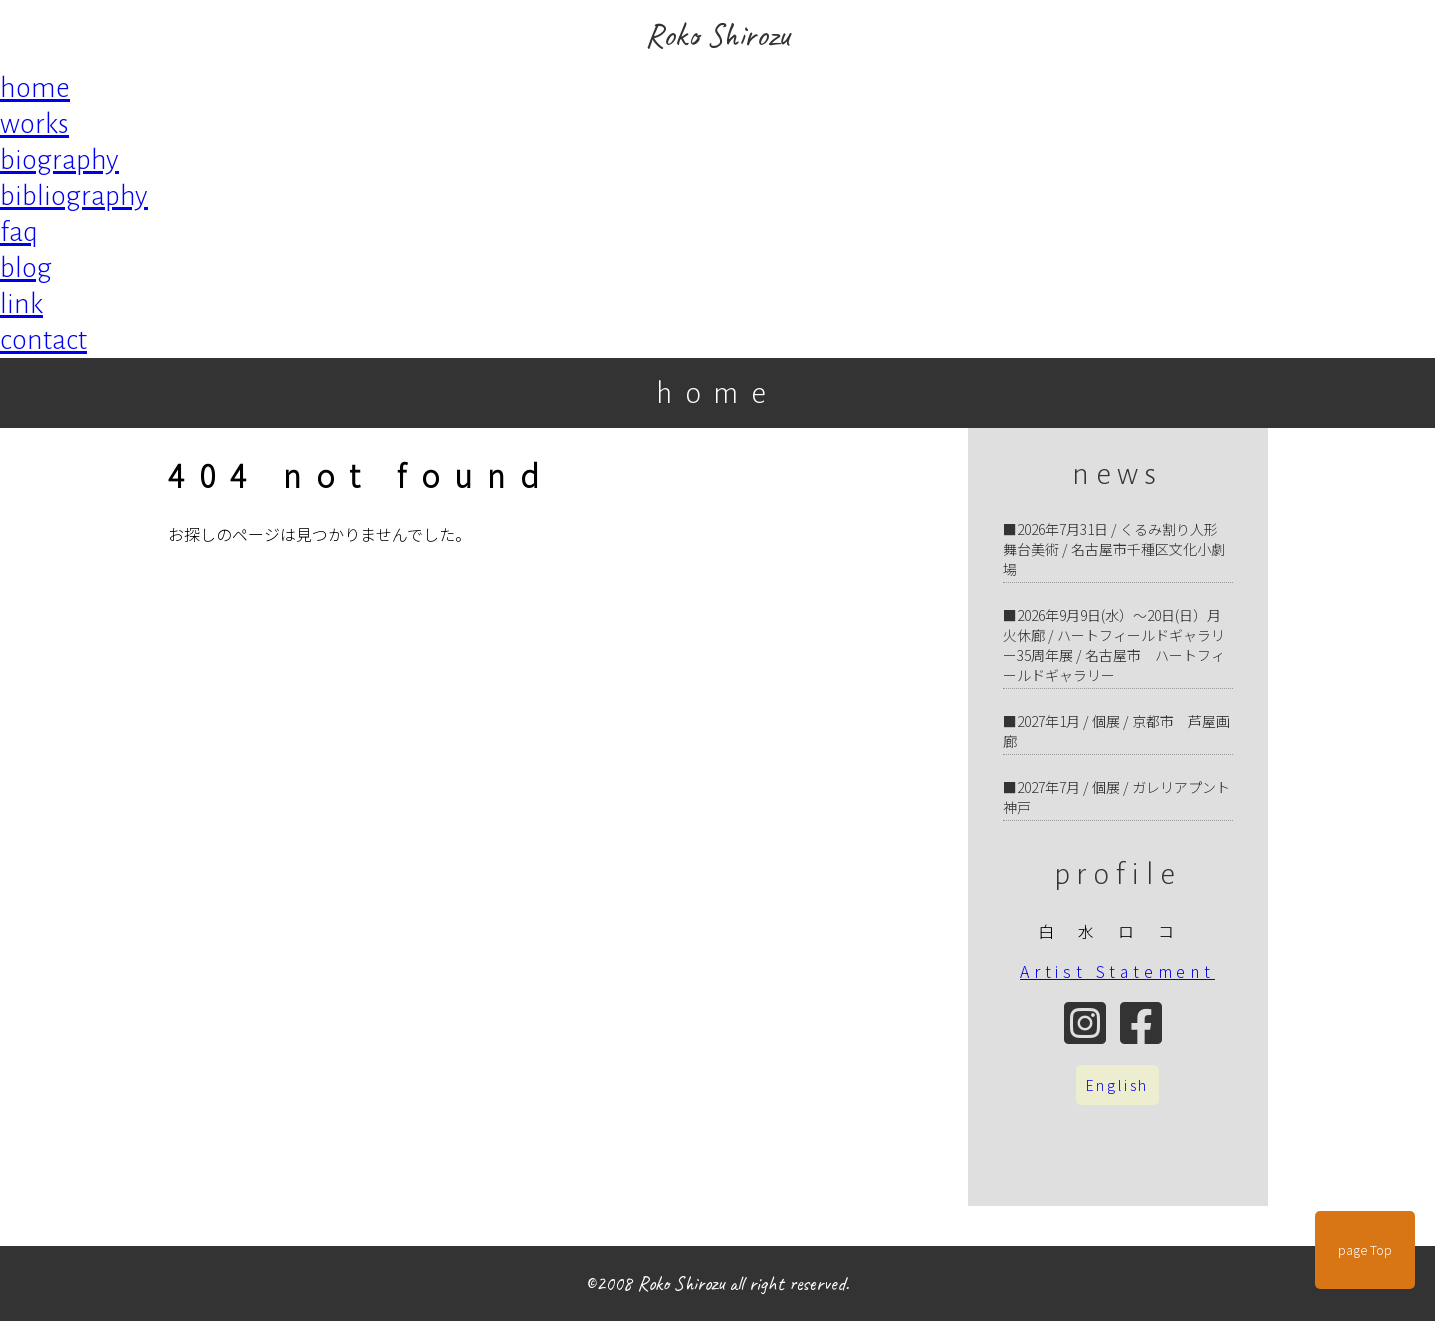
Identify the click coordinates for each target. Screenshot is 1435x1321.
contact (43, 340)
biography (59, 160)
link (21, 304)
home (35, 88)
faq (19, 232)
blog (26, 268)
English (1118, 1085)
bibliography (74, 196)
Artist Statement (1117, 971)
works (34, 124)
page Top (1365, 1250)
